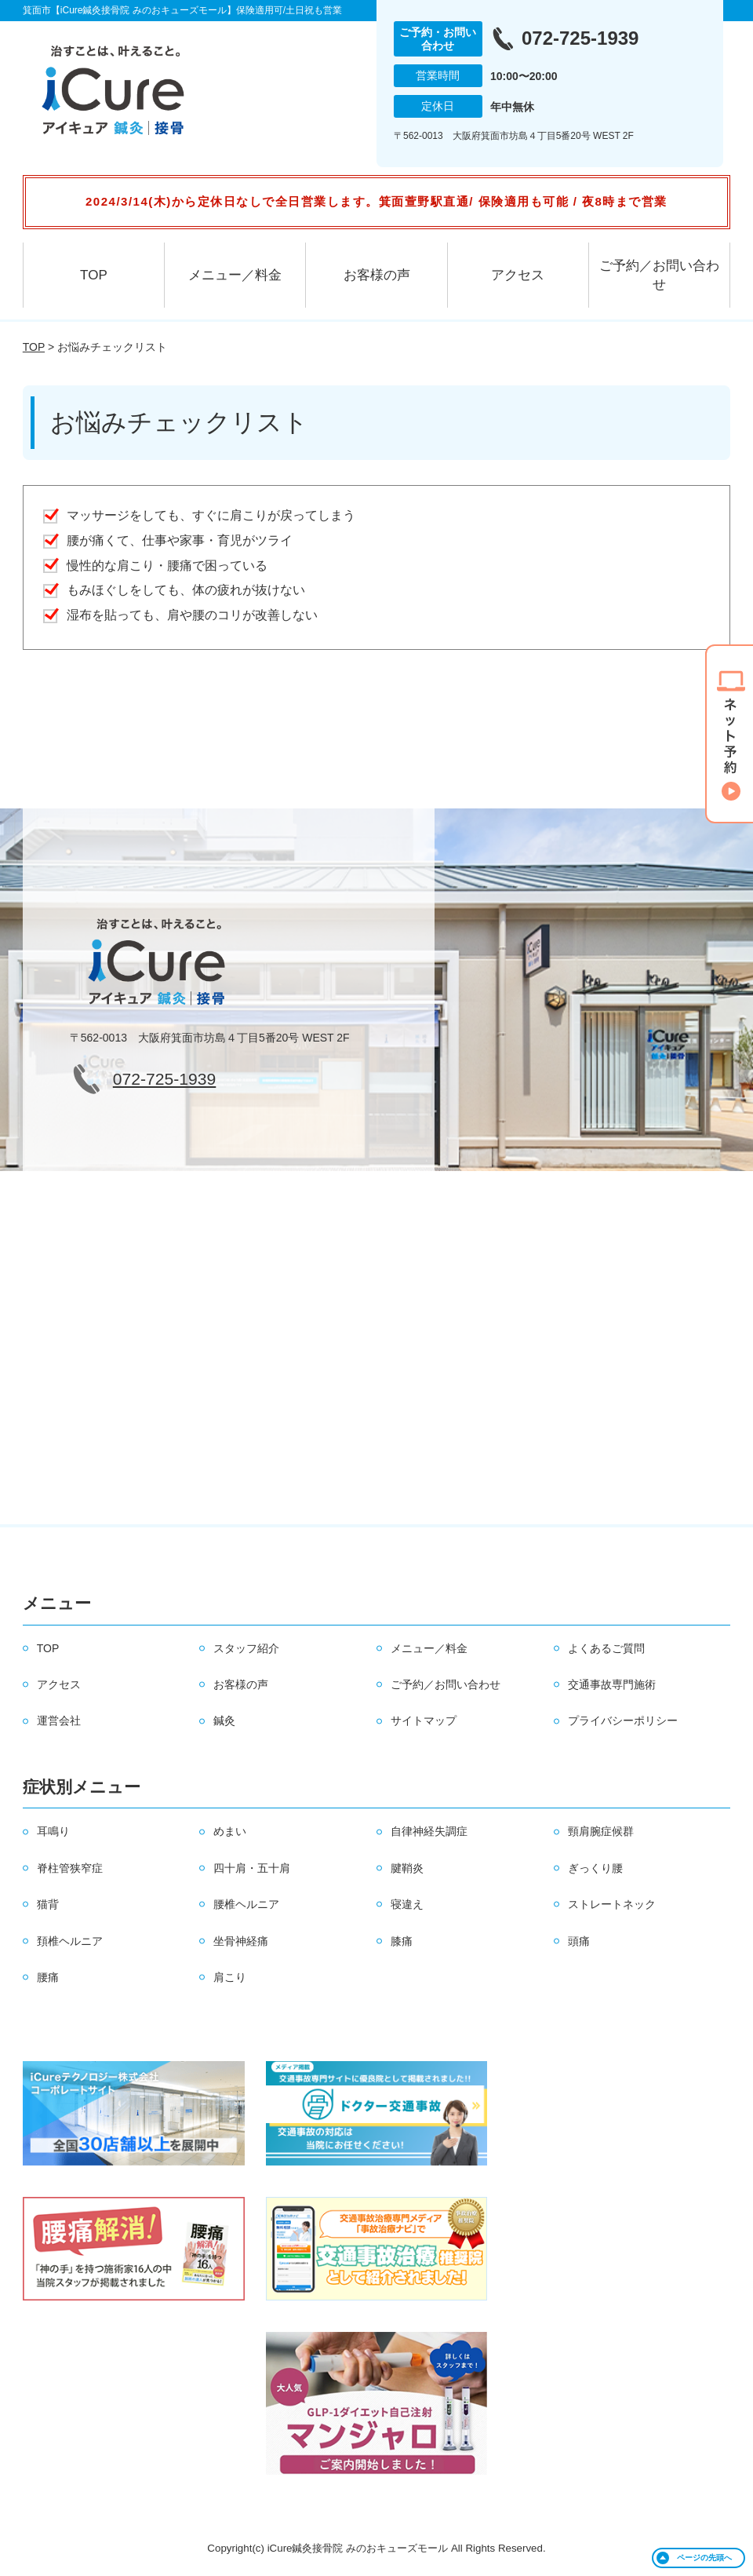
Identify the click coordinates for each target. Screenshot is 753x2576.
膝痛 (402, 1941)
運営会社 (59, 1720)
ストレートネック (612, 1904)
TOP (93, 275)
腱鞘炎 (407, 1868)
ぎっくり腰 (595, 1868)
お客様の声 (377, 275)
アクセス (517, 275)
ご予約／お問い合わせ (659, 275)
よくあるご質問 (606, 1648)
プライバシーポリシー (623, 1720)
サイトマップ (424, 1720)
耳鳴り (53, 1831)
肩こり (229, 1977)
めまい (229, 1831)
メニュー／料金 (235, 275)
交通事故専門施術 (612, 1684)
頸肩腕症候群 (601, 1831)
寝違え (407, 1904)
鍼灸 (224, 1720)
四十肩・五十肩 (251, 1868)
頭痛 (579, 1941)
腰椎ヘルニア (246, 1904)
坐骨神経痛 (240, 1941)
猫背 (48, 1904)
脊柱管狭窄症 (70, 1868)
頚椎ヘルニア (70, 1941)
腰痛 (48, 1977)
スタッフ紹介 (246, 1648)
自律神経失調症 (429, 1831)
